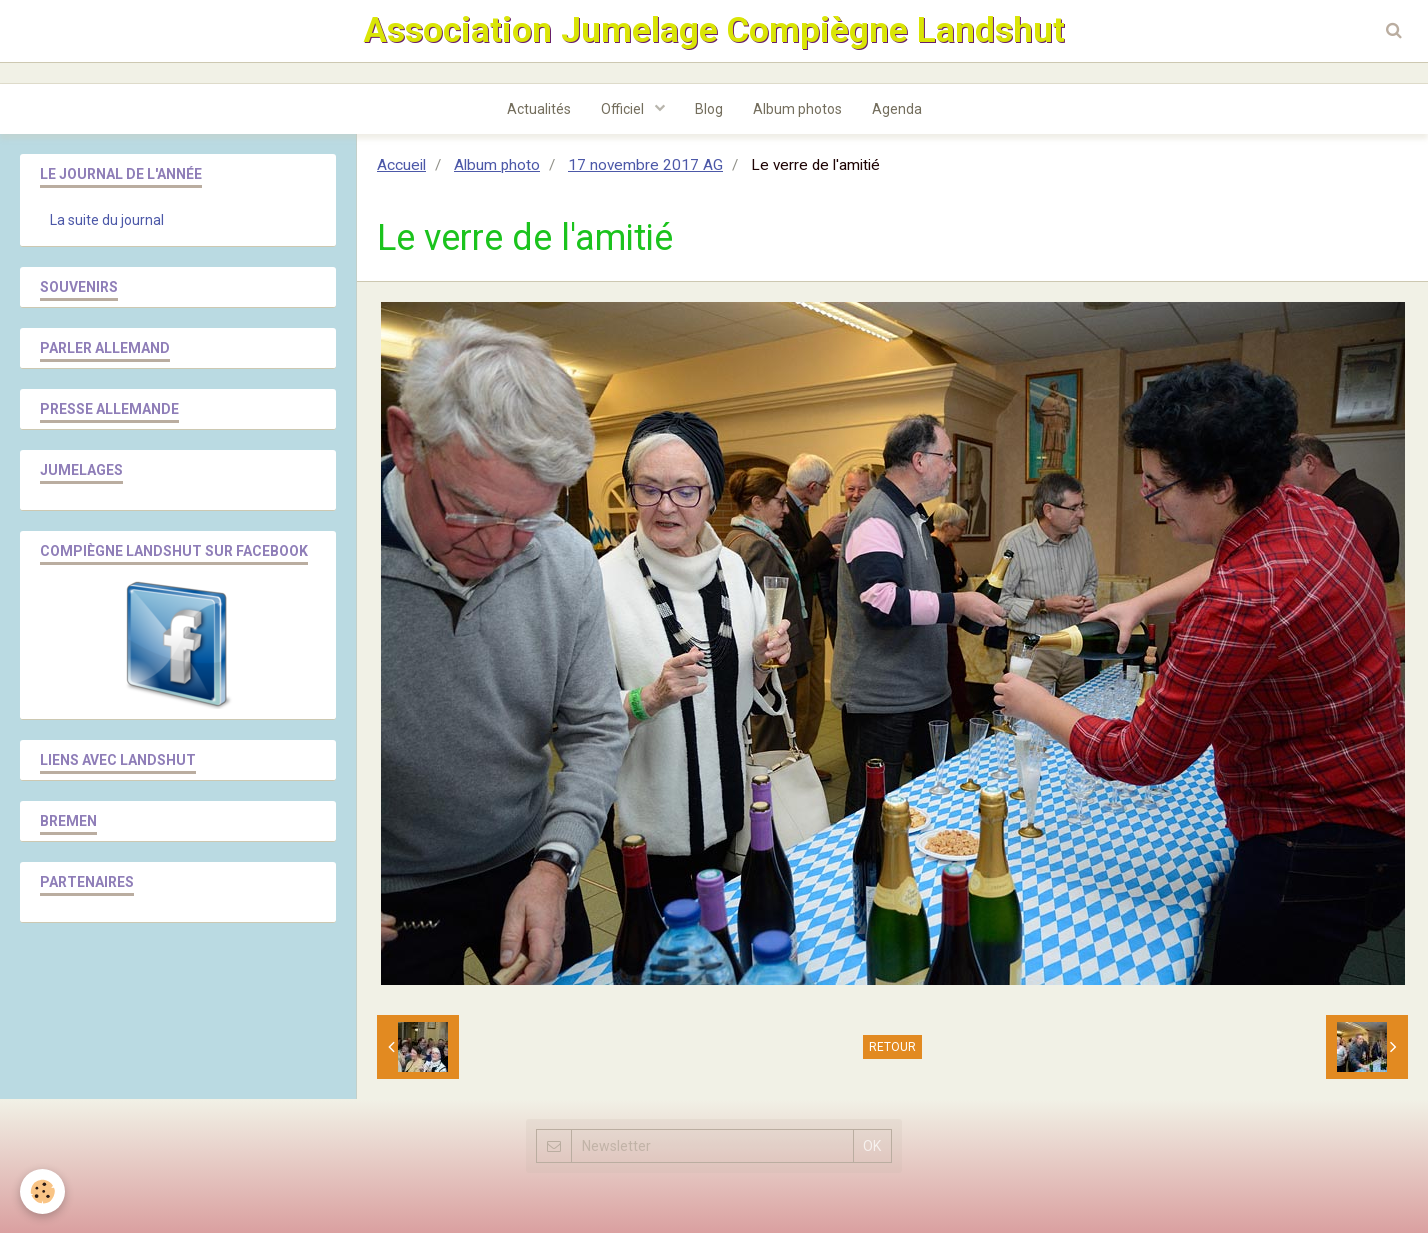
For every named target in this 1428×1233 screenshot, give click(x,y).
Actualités (539, 109)
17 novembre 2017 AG (645, 165)
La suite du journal (107, 220)
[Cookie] (42, 1191)
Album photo (497, 165)
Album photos (797, 109)
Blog (709, 109)
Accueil (401, 165)
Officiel (624, 109)
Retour (892, 1047)
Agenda (897, 109)
